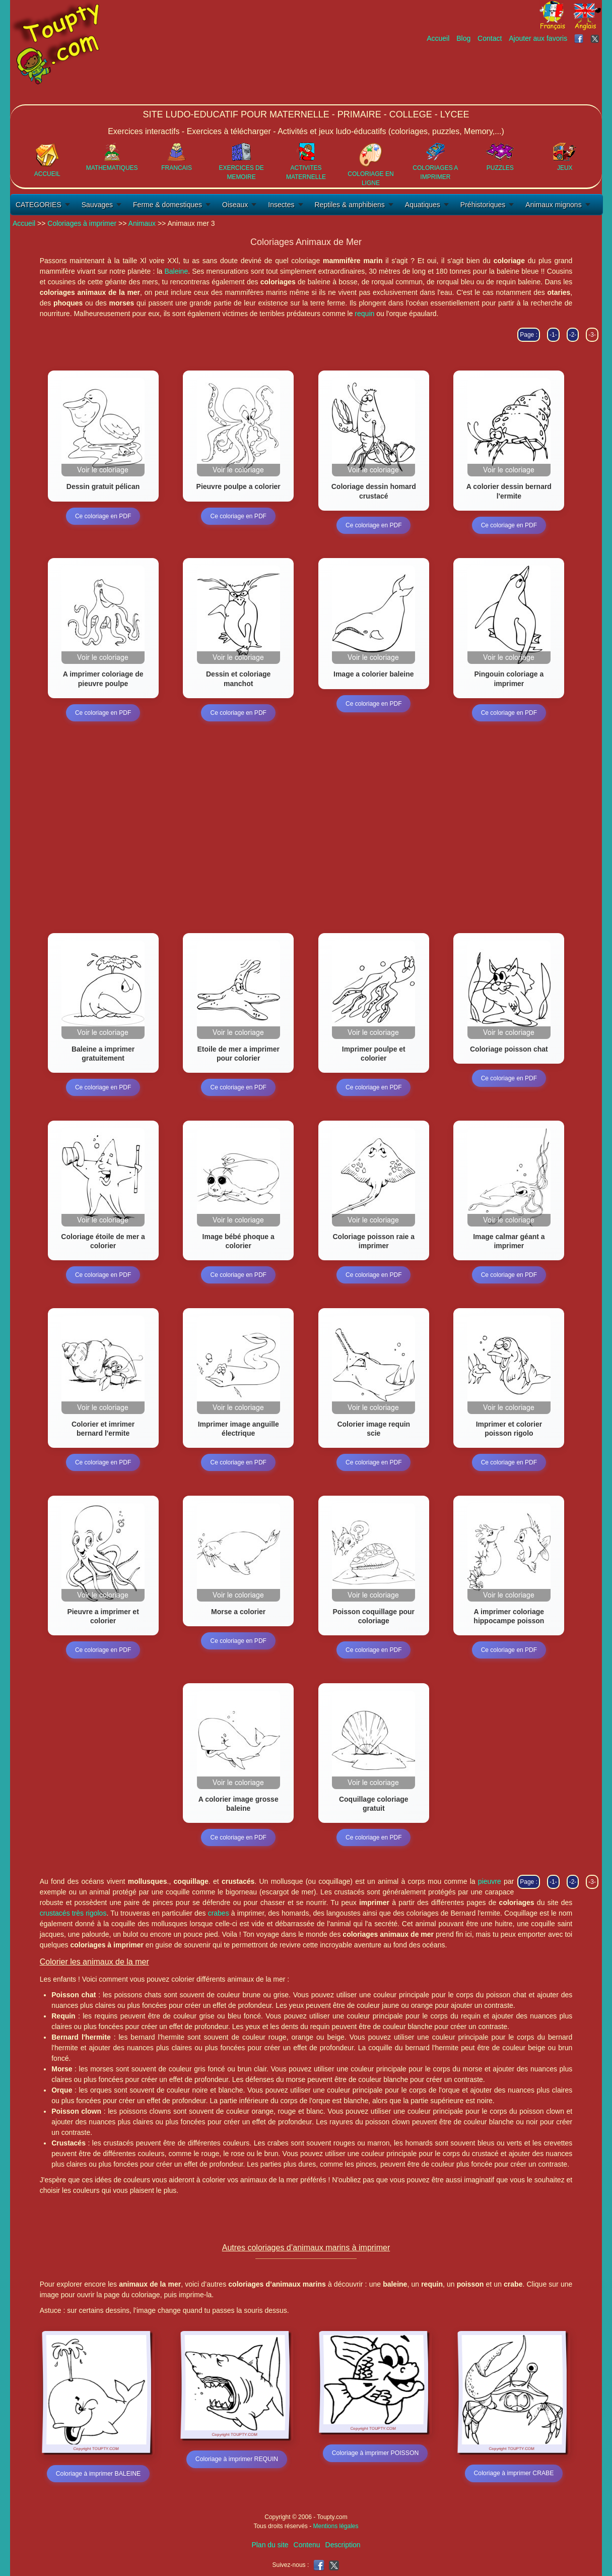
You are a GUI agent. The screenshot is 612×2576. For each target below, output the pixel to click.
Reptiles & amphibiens (350, 205)
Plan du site (269, 2545)
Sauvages (97, 205)
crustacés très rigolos (73, 1913)
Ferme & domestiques (167, 205)
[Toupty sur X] (596, 38)
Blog (463, 38)
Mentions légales (335, 2526)
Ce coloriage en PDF (103, 516)
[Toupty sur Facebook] (579, 38)
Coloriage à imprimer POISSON (375, 2453)
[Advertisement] (418, 74)
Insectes (281, 205)
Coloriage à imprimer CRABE (513, 2473)
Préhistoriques (483, 205)
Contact (490, 38)
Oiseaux (235, 205)
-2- (573, 334)
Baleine (176, 271)
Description (343, 2545)
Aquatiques (422, 205)
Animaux (142, 223)
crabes (218, 1913)
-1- (553, 334)
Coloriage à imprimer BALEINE (98, 2473)
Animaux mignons (553, 205)
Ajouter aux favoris (538, 38)
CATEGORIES (38, 205)
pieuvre (489, 1881)
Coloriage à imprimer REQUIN (236, 2459)
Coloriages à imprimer (81, 223)
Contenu (307, 2545)
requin (364, 314)
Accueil (438, 38)
